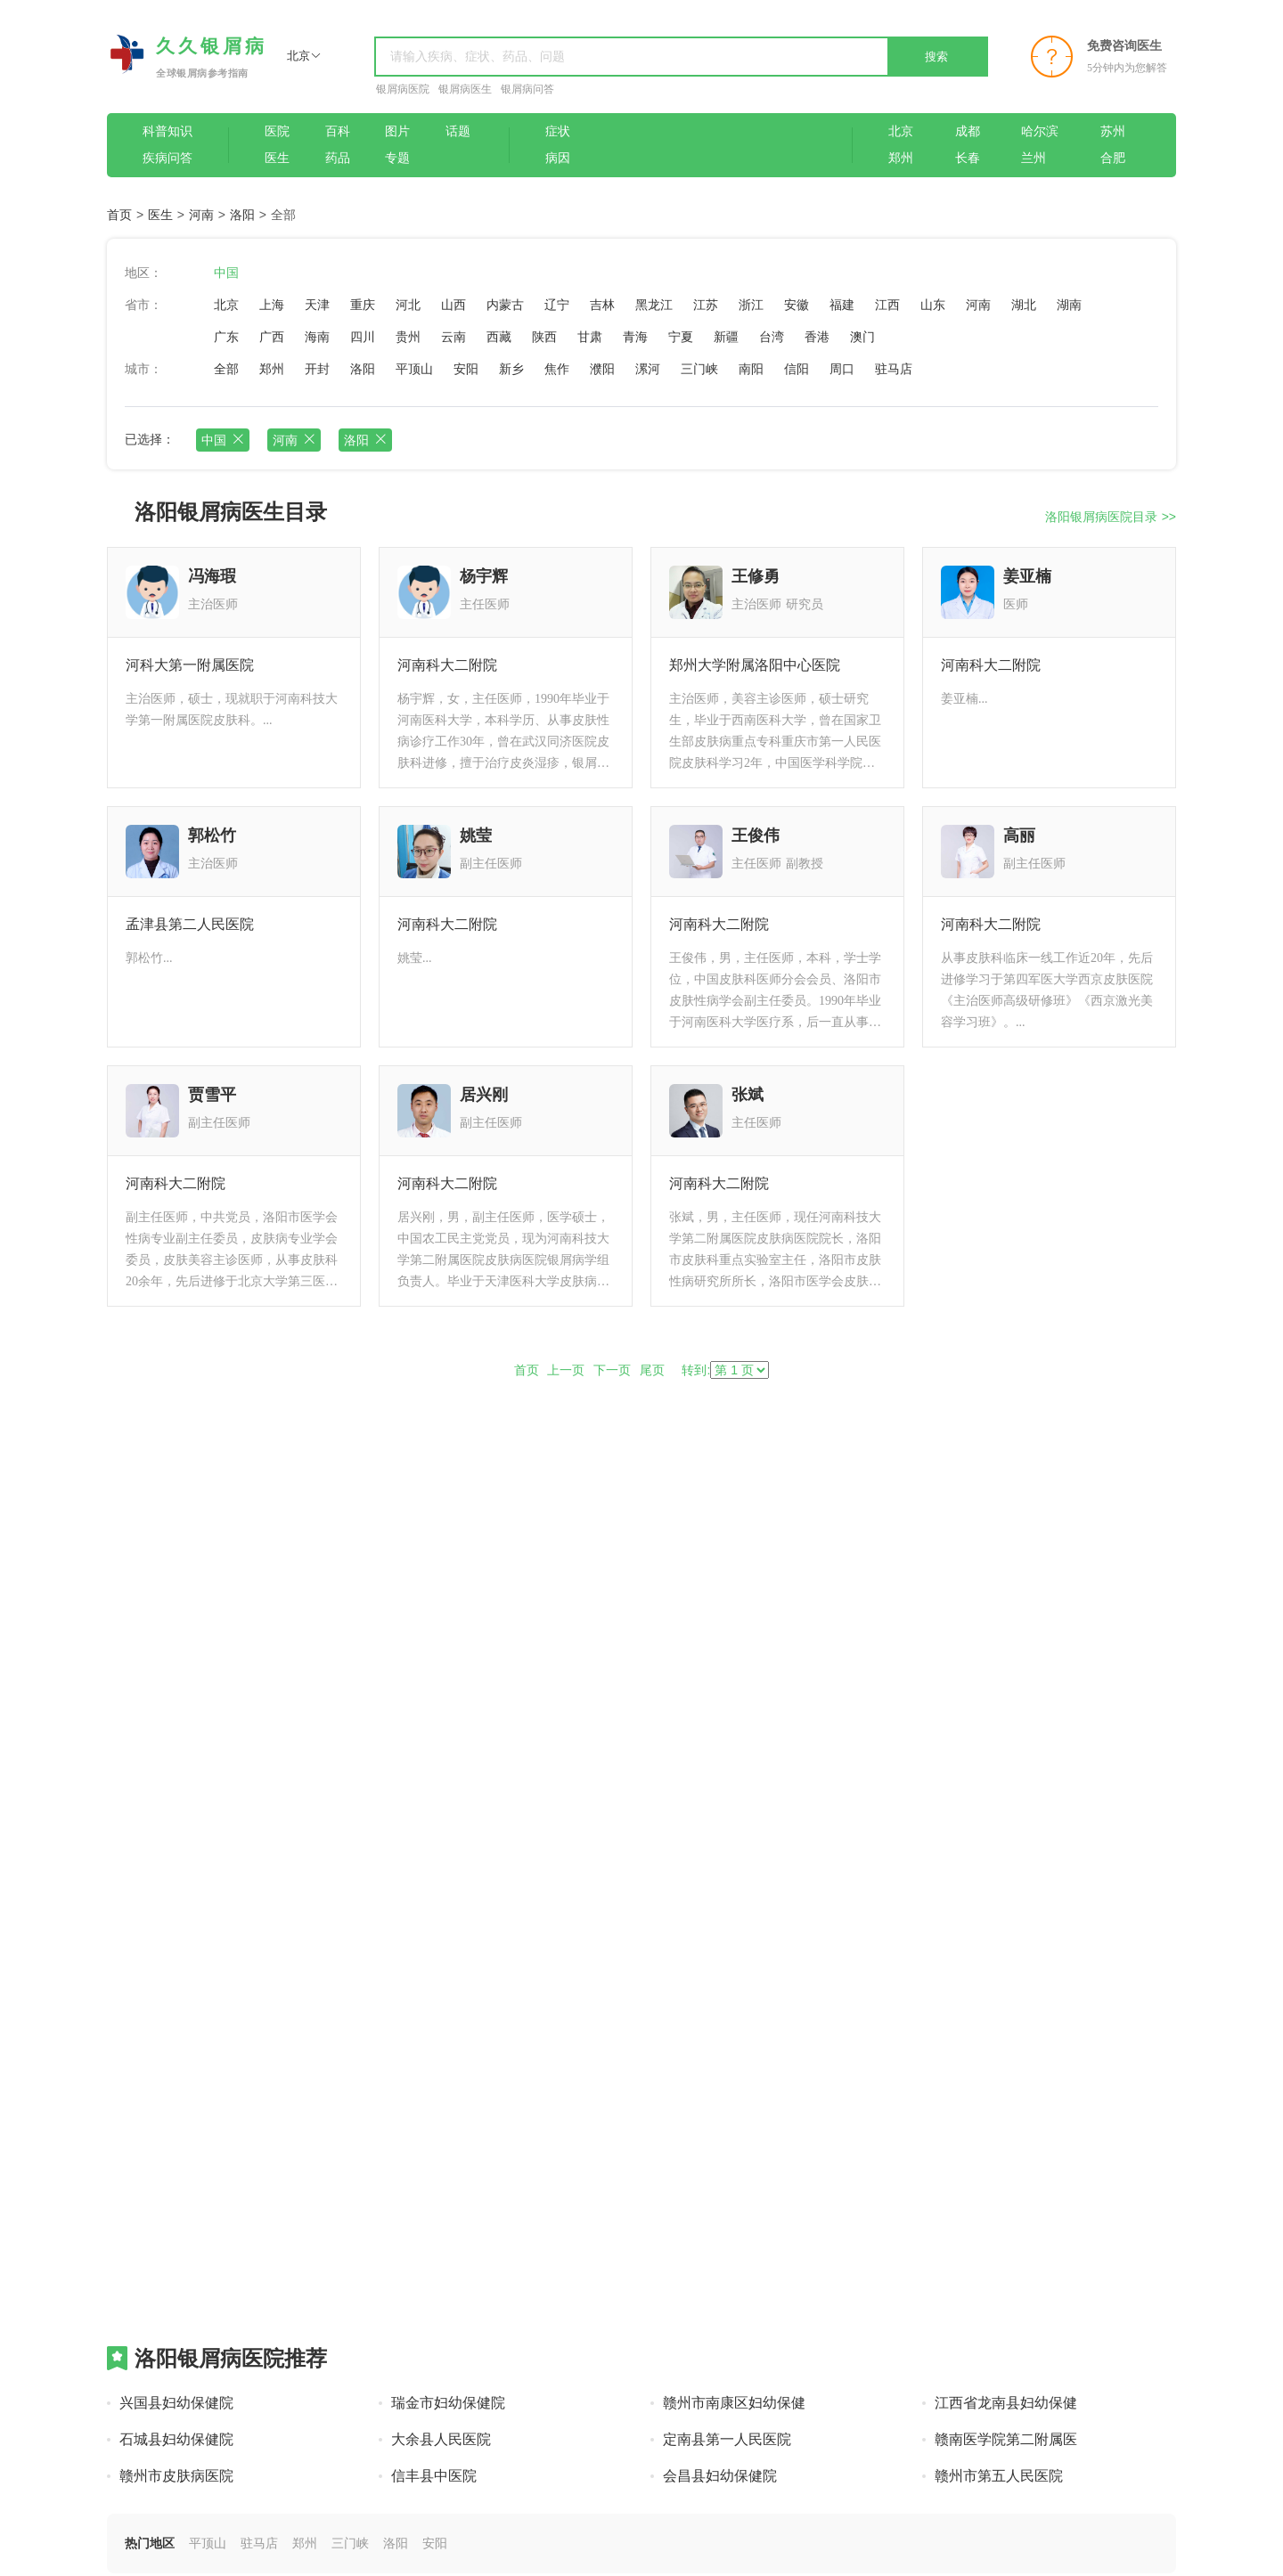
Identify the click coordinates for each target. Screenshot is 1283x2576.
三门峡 (699, 369)
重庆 (362, 305)
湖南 (1069, 305)
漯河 (647, 369)
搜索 (936, 56)
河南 (201, 215)
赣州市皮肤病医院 (176, 2475)
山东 (932, 305)
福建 (841, 305)
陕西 (544, 337)
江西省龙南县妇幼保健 (1006, 2402)
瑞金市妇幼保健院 (448, 2402)
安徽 (796, 305)
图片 (397, 131)
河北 (408, 305)
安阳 (466, 369)
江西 (887, 305)
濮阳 (602, 369)
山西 (453, 305)
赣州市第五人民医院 (999, 2475)
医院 (277, 131)
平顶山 (414, 369)
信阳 (796, 369)
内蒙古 (505, 305)
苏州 (1112, 131)
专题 (397, 158)
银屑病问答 (527, 89)
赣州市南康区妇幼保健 (734, 2402)
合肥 (1112, 158)
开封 (317, 369)
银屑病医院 (402, 89)
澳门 (862, 337)
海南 (317, 337)
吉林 (602, 305)
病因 (557, 158)
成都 (967, 131)
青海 (635, 337)
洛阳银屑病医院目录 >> (1110, 516)
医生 (277, 158)
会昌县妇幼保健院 (720, 2475)
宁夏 (680, 337)
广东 (226, 337)
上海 (271, 305)
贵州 (408, 337)
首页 (119, 215)
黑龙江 (654, 305)
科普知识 (167, 131)
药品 (337, 158)
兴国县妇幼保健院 (176, 2402)
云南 (453, 337)
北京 (900, 131)
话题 (457, 131)
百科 (337, 131)
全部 (226, 369)
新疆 (726, 337)
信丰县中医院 (434, 2475)
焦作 (556, 369)
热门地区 (150, 2543)
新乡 (511, 369)
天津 (317, 305)
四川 (362, 337)
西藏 (498, 337)
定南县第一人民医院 (727, 2439)
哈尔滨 (1039, 131)
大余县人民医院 (441, 2439)
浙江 (751, 305)
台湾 (771, 337)
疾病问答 (167, 158)
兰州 (1033, 158)
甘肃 (589, 337)
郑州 (900, 158)
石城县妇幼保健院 (176, 2439)
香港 (817, 337)
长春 (967, 158)
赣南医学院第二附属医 (1006, 2439)
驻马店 (893, 369)
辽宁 (556, 305)
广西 (271, 337)
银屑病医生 (465, 89)
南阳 (751, 369)
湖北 (1023, 305)
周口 (841, 369)
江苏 (705, 305)
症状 (557, 131)
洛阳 (242, 215)
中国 (226, 272)
